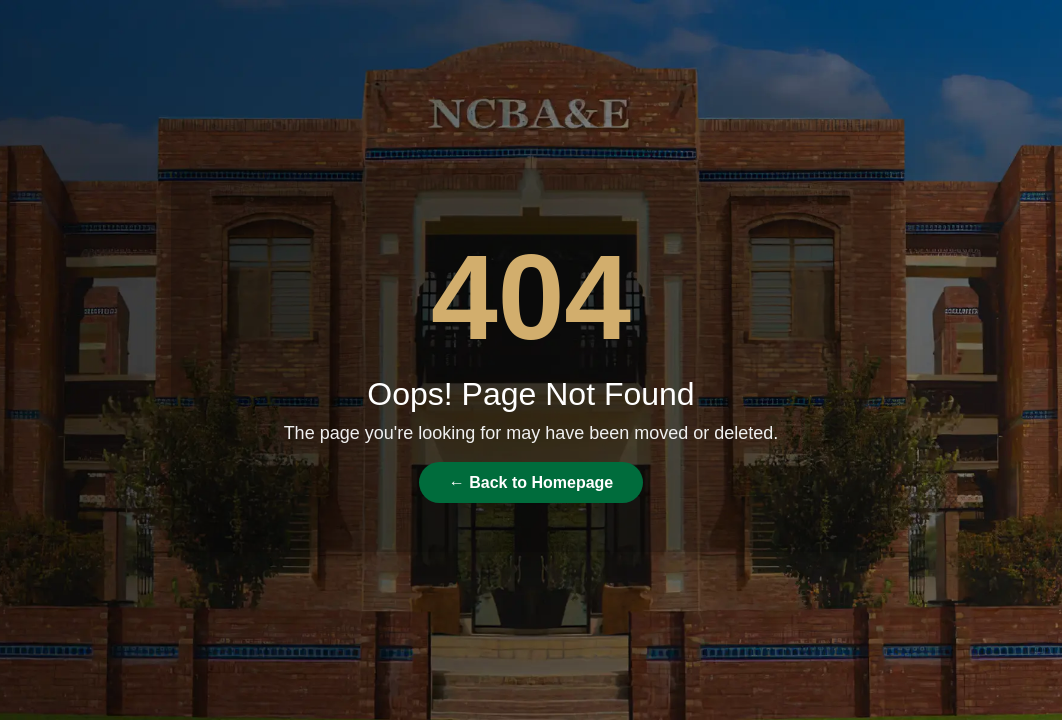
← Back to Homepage (531, 482)
